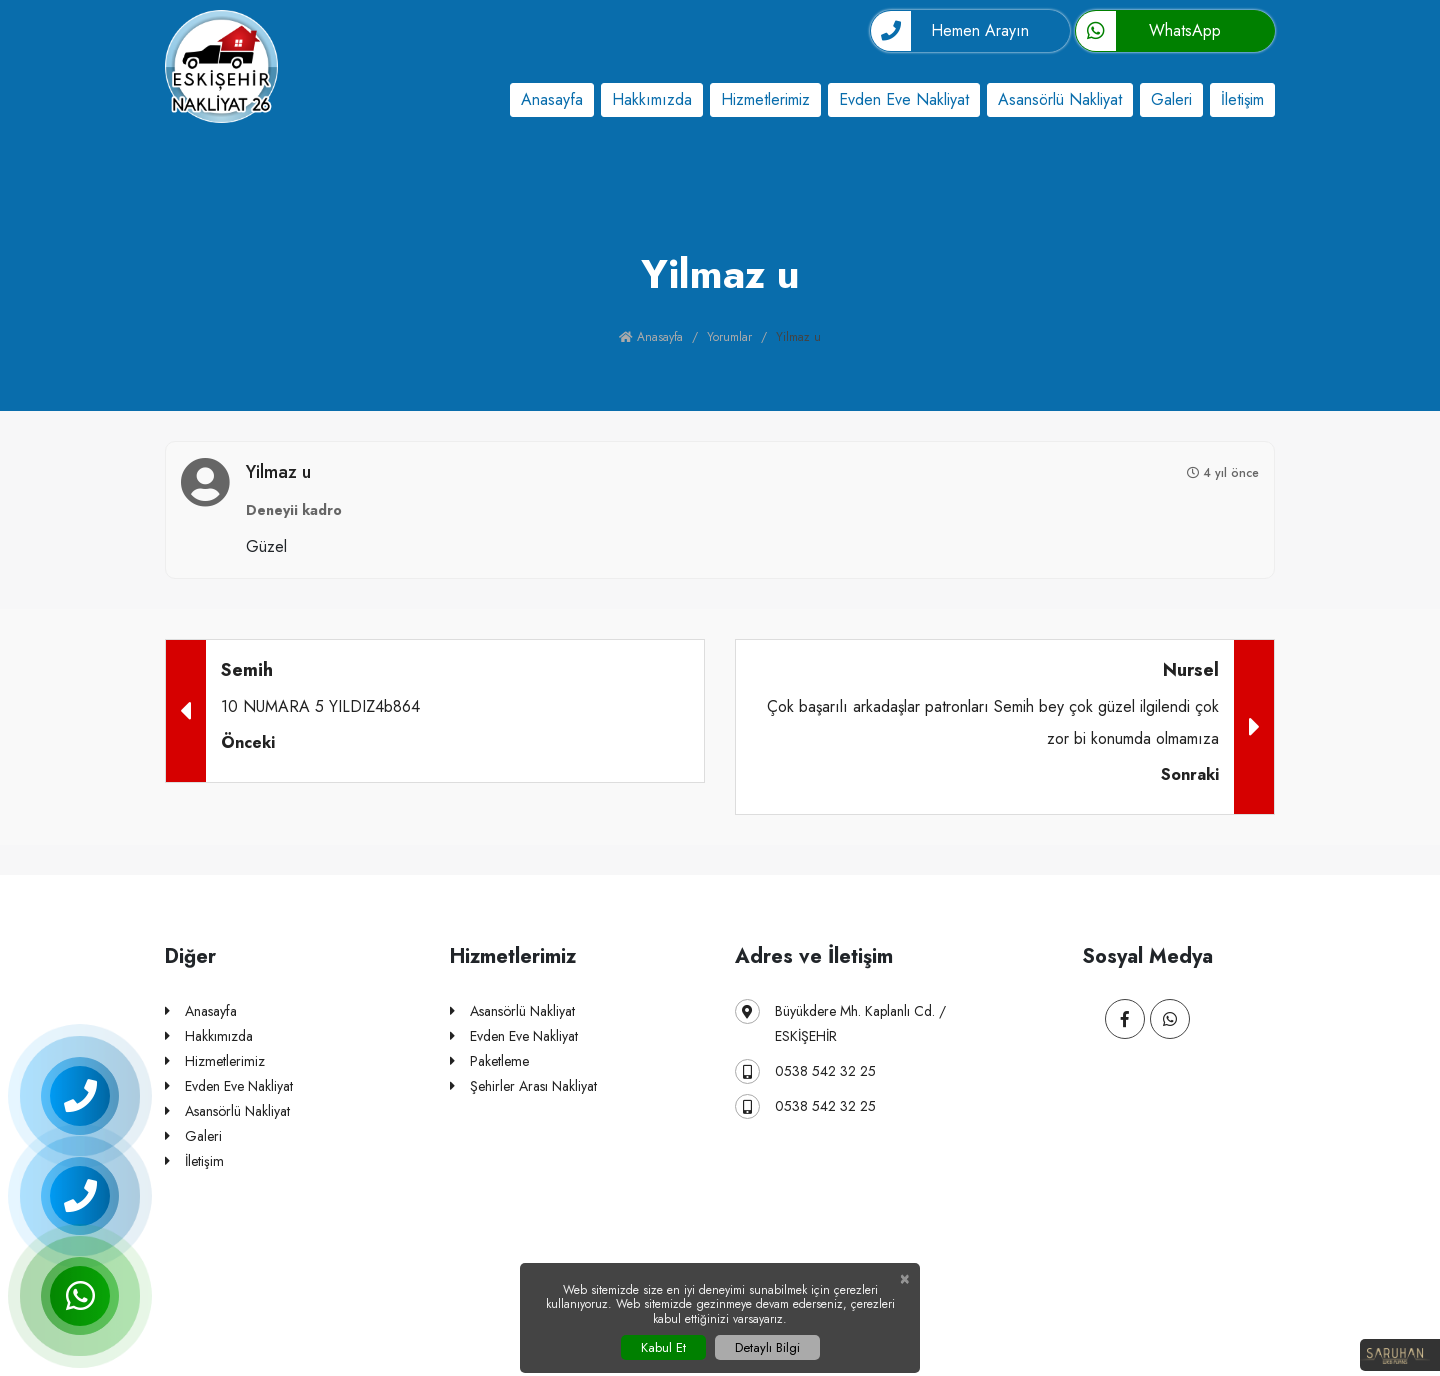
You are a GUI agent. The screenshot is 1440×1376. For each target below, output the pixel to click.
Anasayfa (552, 99)
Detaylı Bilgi (767, 1347)
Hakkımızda (652, 99)
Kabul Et (663, 1347)
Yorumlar (729, 337)
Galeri (1171, 99)
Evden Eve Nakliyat (904, 99)
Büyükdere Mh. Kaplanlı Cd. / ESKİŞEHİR (840, 1022)
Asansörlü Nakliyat (1060, 99)
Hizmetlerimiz (765, 99)
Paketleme (489, 1061)
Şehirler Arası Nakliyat (523, 1086)
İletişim (1242, 99)
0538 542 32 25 (805, 1071)
